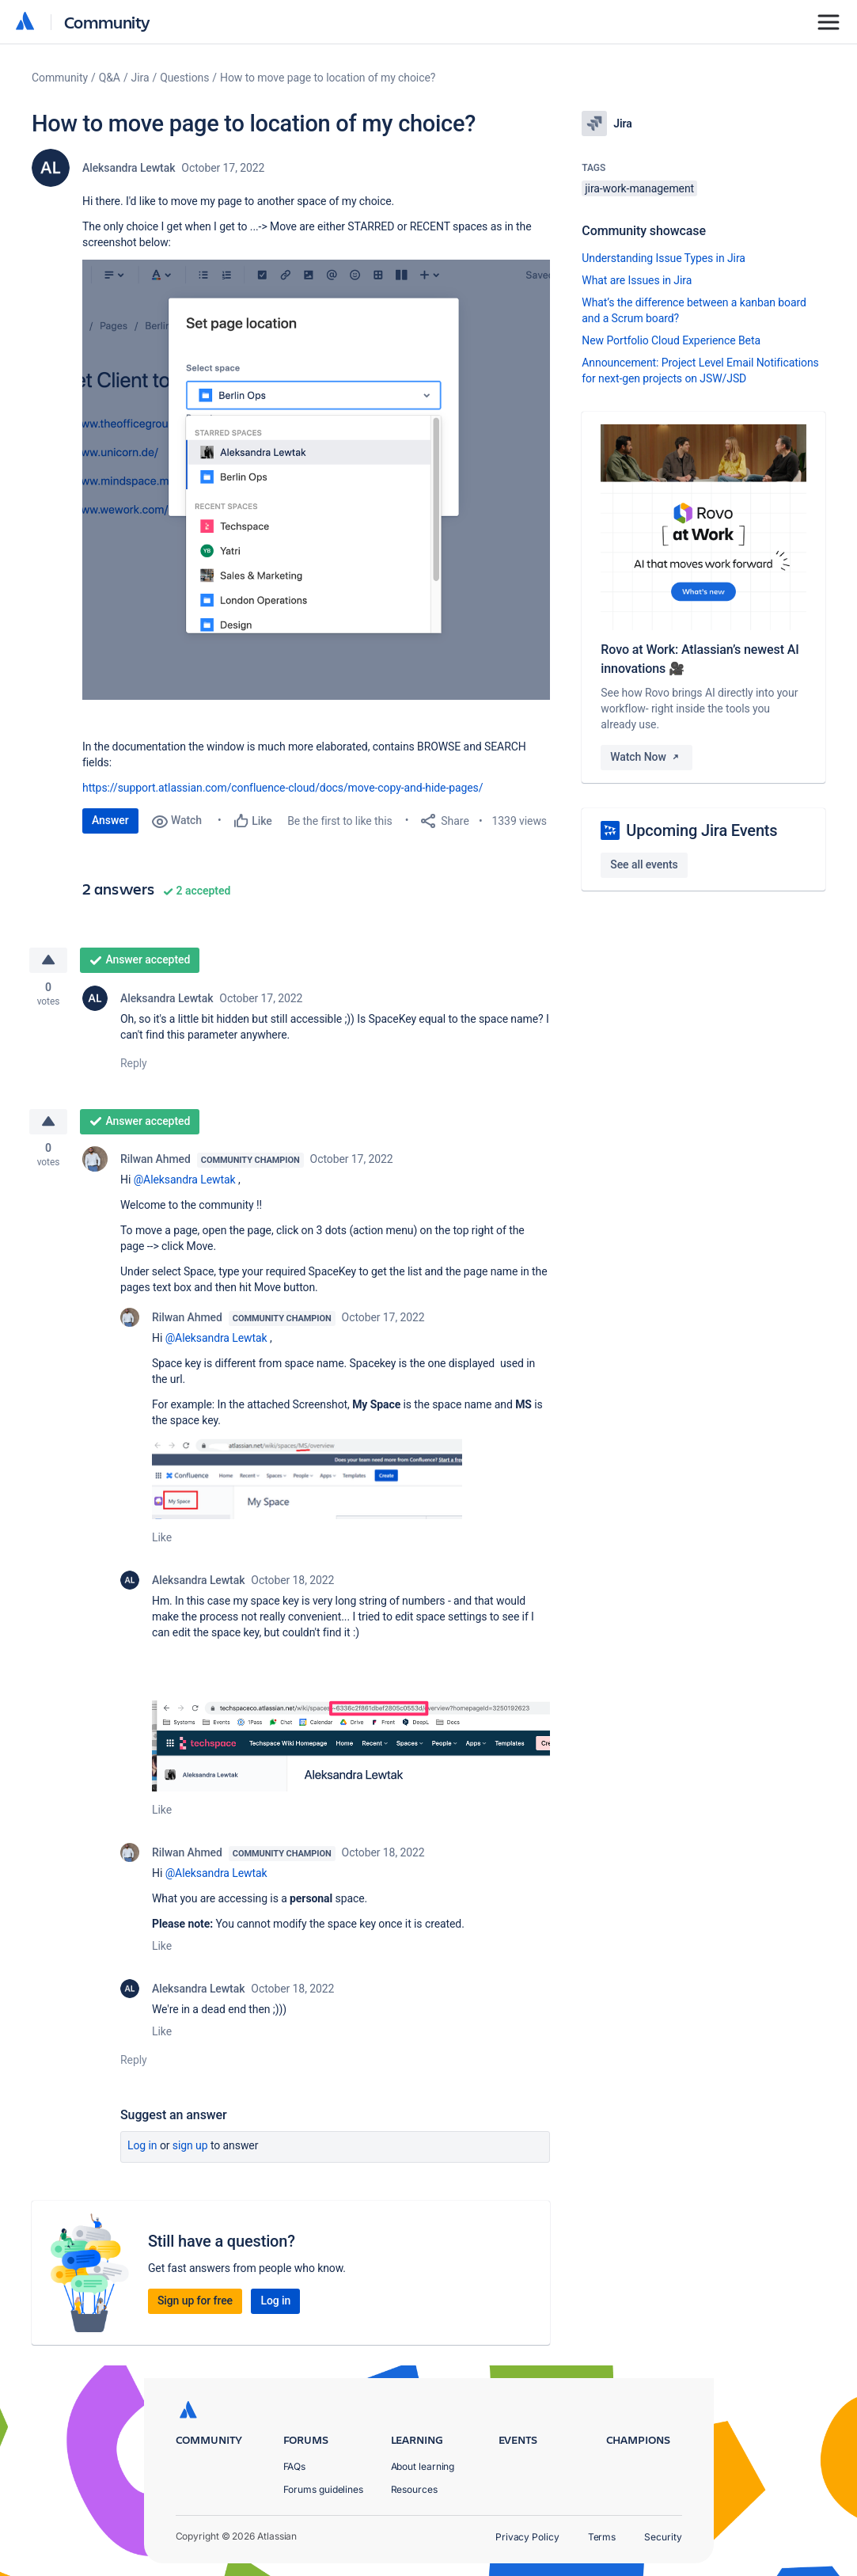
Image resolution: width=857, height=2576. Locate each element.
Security (662, 2537)
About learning (423, 2466)
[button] (316, 480)
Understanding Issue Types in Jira (663, 258)
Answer (110, 820)
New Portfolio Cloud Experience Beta (671, 340)
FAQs (294, 2466)
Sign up (190, 2146)
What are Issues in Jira (637, 280)
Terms (602, 2537)
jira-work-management (639, 188)
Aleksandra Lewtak (128, 167)
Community (107, 21)
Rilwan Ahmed (155, 1160)
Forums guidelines (323, 2489)
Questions (184, 77)
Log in (142, 2146)
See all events (643, 864)
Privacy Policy (527, 2537)
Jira (140, 77)
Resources (414, 2489)
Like (162, 1538)
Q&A (109, 77)
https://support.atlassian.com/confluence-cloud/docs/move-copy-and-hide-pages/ (282, 787)
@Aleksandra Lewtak (185, 1181)
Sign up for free (195, 2301)
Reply (133, 1064)
